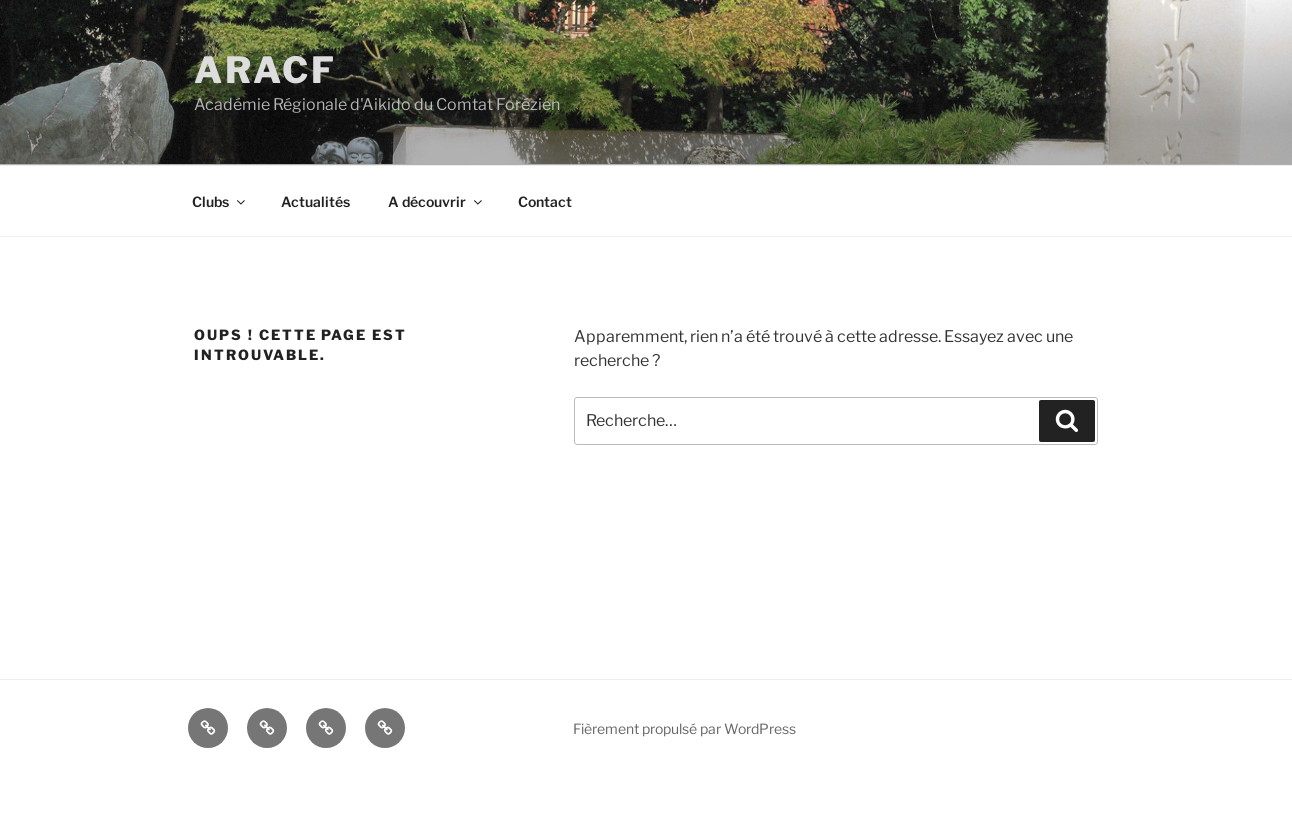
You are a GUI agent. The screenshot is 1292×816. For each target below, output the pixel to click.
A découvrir (436, 201)
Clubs (220, 201)
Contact (545, 201)
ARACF (265, 70)
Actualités (315, 201)
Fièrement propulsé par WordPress (684, 728)
